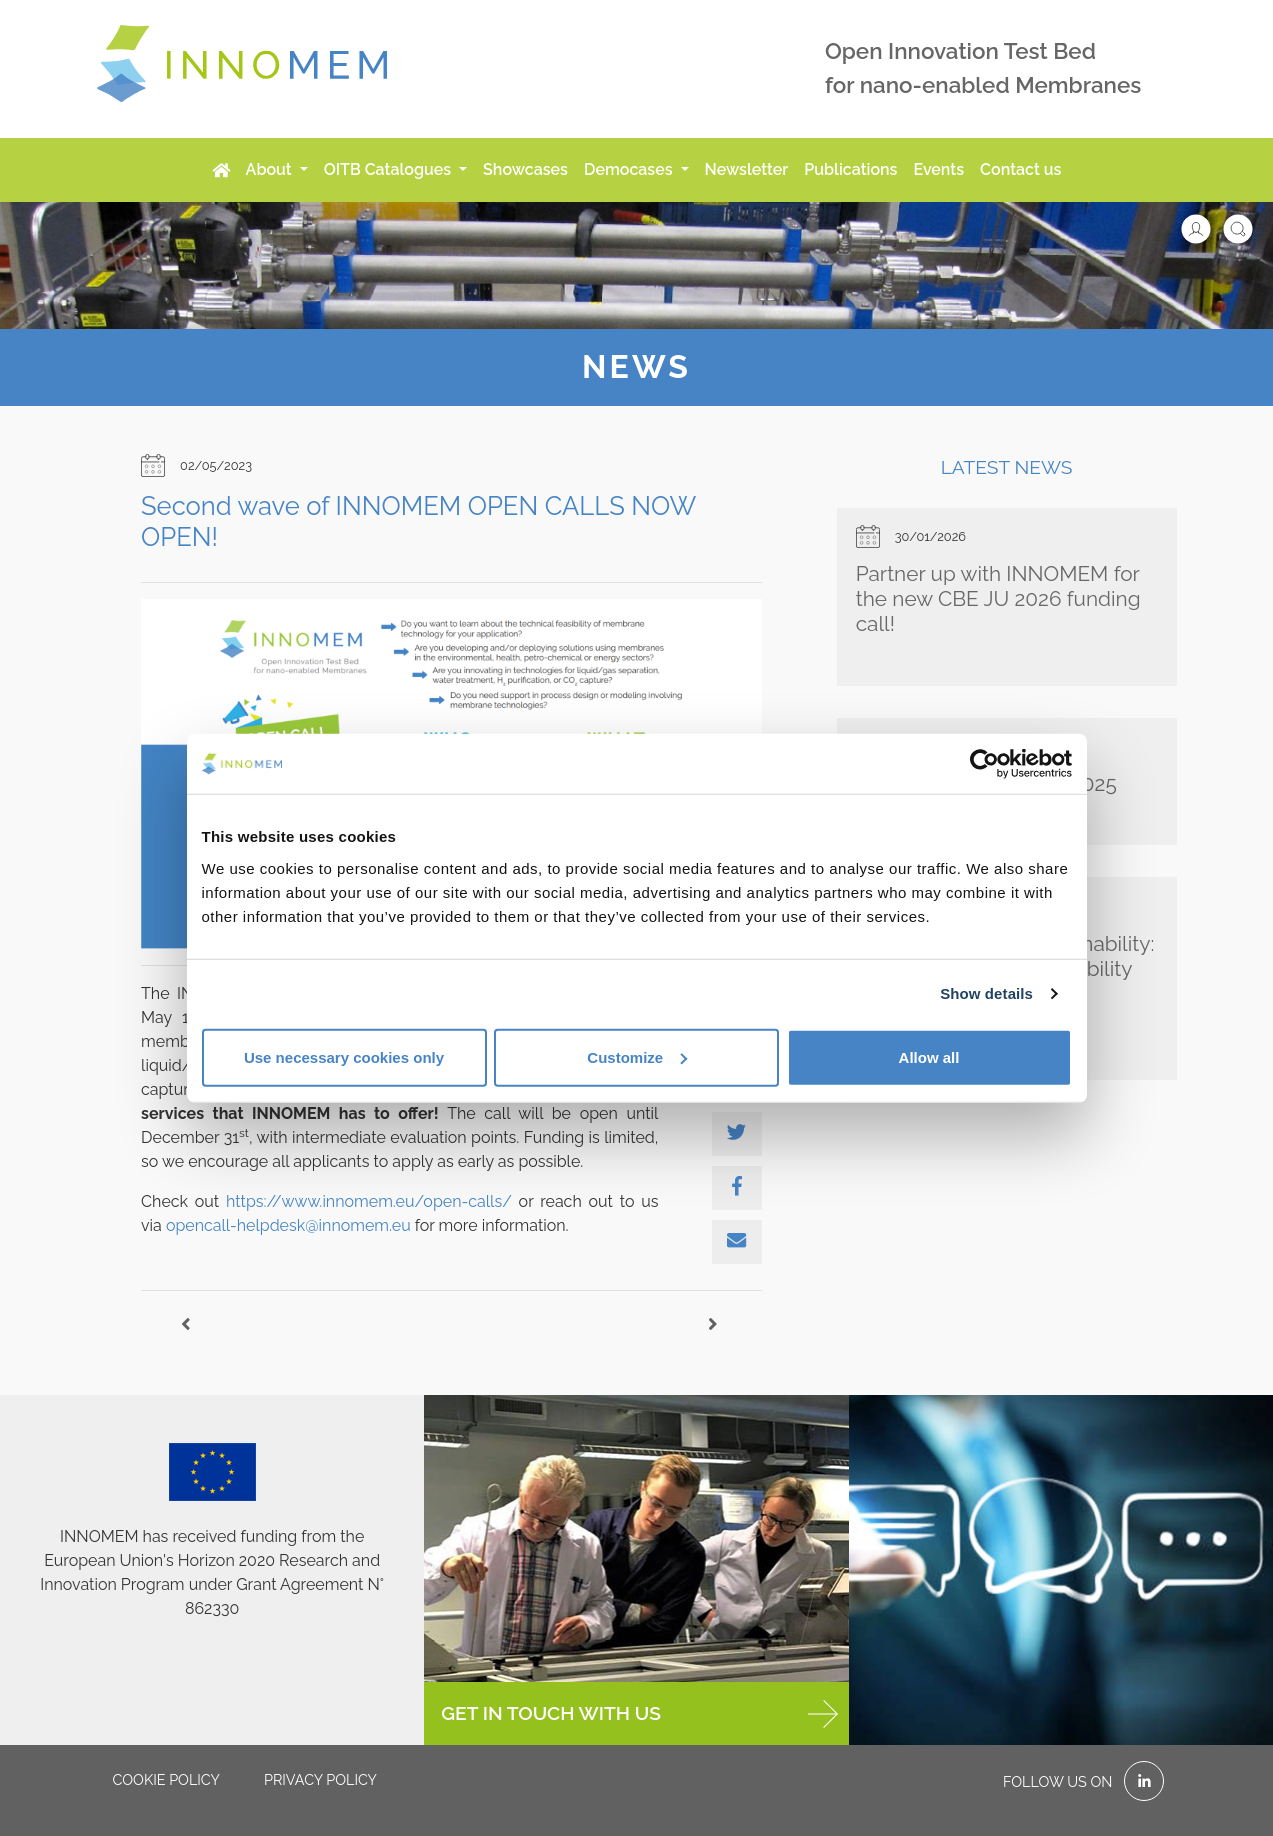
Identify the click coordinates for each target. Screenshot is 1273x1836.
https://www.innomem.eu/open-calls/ (369, 1201)
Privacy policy (320, 1779)
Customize (637, 1056)
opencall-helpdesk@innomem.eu (288, 1225)
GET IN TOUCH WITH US (639, 1714)
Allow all (929, 1056)
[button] (1206, 227)
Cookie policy (166, 1779)
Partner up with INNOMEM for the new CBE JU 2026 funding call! (998, 598)
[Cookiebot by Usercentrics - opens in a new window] (984, 764)
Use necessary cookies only (344, 1056)
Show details (986, 993)
